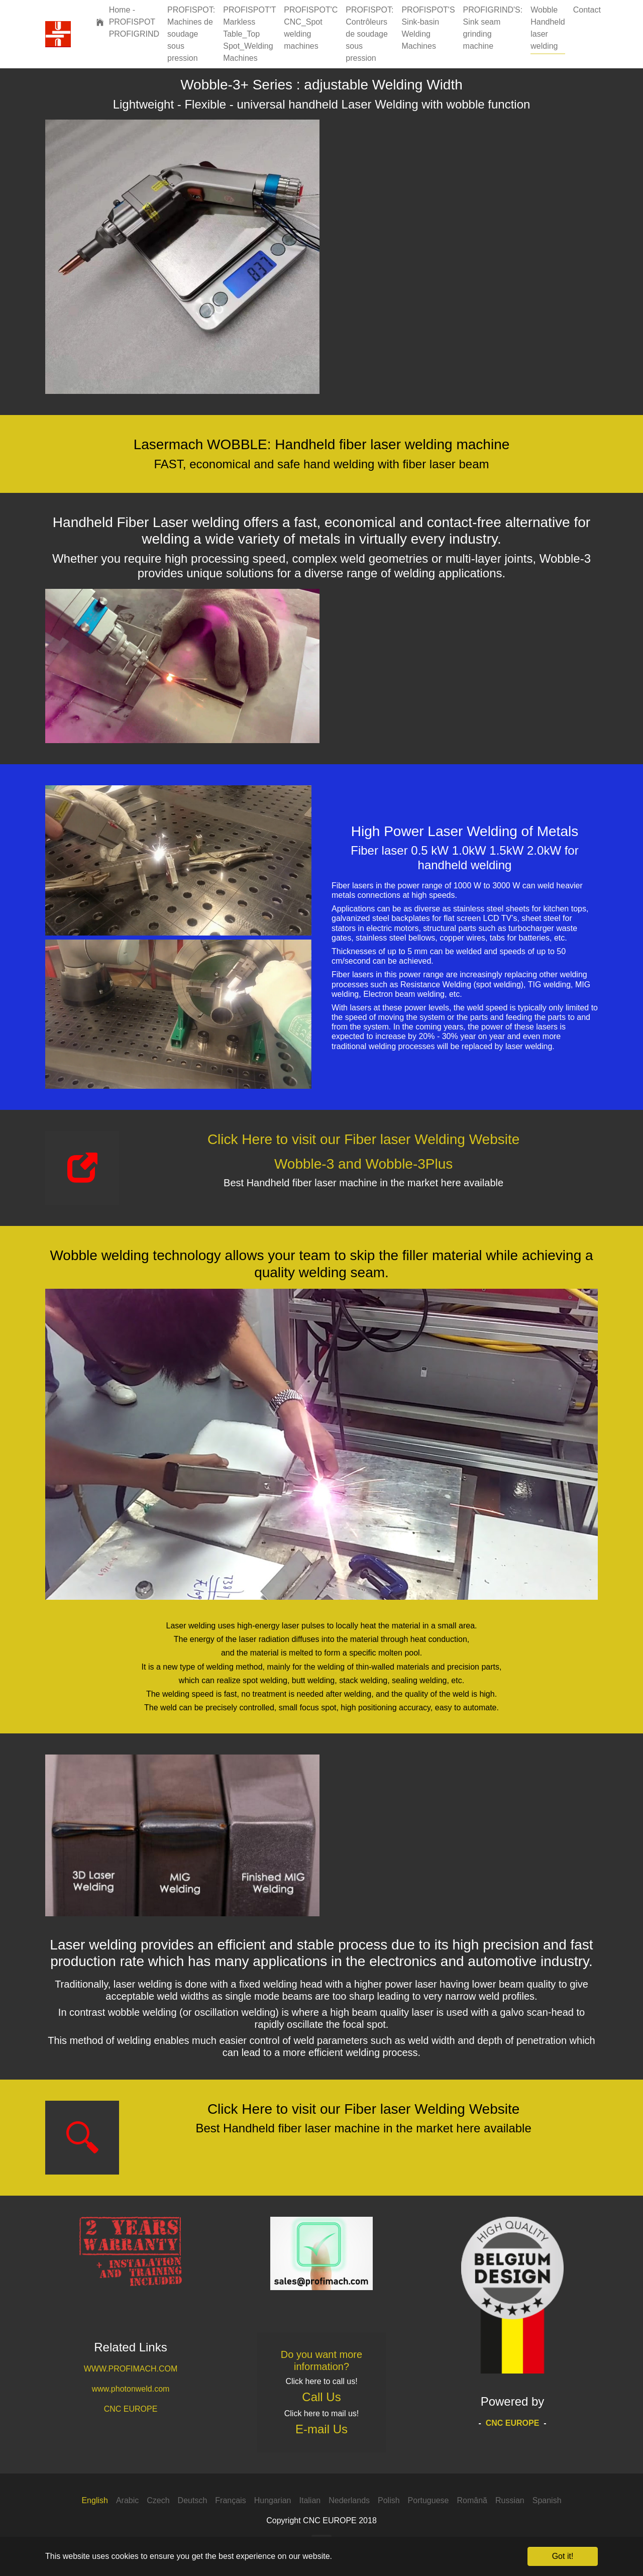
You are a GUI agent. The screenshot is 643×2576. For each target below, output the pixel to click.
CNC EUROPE (131, 2409)
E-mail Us (321, 2429)
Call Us (321, 2397)
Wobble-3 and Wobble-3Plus (363, 1164)
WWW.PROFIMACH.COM (131, 2368)
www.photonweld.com (131, 2389)
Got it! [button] (563, 2556)
